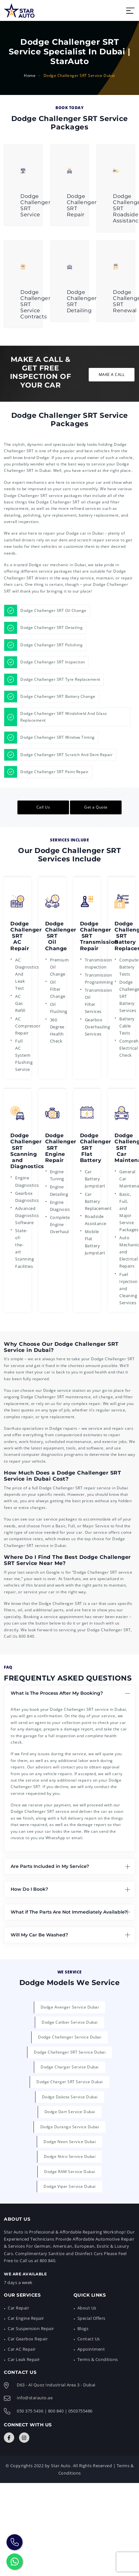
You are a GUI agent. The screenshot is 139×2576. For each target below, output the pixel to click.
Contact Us (88, 2339)
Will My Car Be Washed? (39, 1935)
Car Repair (18, 2308)
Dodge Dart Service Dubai (70, 2111)
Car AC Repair (22, 2349)
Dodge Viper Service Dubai (70, 2186)
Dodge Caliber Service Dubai (70, 2022)
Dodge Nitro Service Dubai (70, 2156)
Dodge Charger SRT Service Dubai (69, 2081)
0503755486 (80, 2411)
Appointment (91, 2349)
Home (29, 75)
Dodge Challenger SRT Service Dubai (69, 2052)
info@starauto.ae (35, 2398)
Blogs (83, 2328)
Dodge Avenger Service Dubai (70, 2007)
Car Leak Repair (24, 2359)
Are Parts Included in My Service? (50, 1866)
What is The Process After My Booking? (57, 1693)
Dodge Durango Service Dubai (69, 2127)
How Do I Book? (29, 1889)
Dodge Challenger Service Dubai (69, 2037)
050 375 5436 (30, 2411)
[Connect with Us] (9, 2437)
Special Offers (91, 2318)
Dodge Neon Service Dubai (70, 2141)
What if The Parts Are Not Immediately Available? (69, 1912)
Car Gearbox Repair (28, 2339)
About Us (86, 2308)
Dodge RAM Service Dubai (69, 2171)
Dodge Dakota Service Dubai (70, 2097)
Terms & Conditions (97, 2359)
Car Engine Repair (26, 2318)
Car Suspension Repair (31, 2328)
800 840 (27, 1636)
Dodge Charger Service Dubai (70, 2067)
